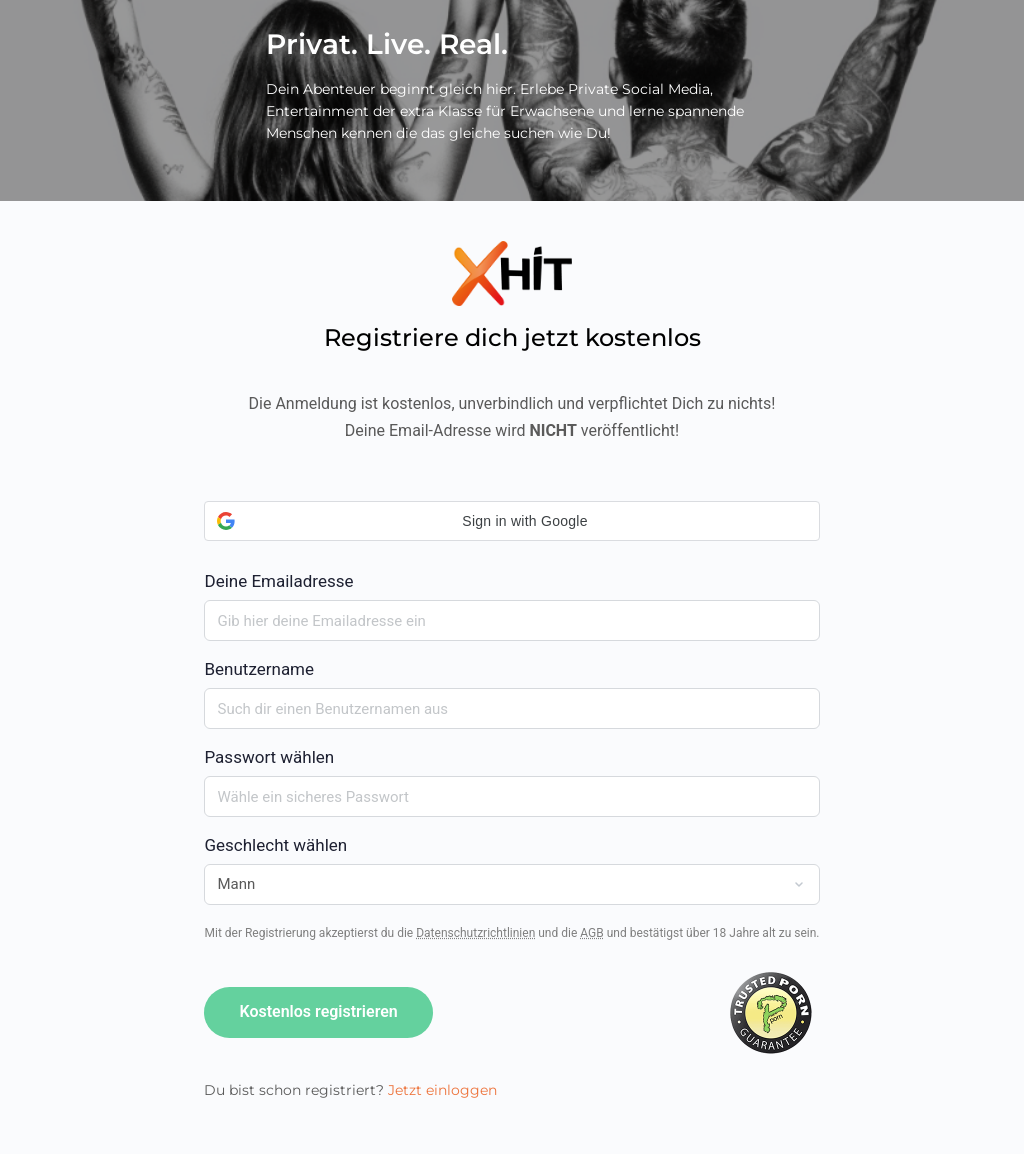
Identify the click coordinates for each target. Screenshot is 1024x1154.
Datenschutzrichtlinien (475, 933)
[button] (511, 521)
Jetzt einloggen (442, 1090)
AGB (591, 933)
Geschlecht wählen (275, 845)
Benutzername (259, 669)
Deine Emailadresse (511, 546)
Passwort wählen (269, 757)
